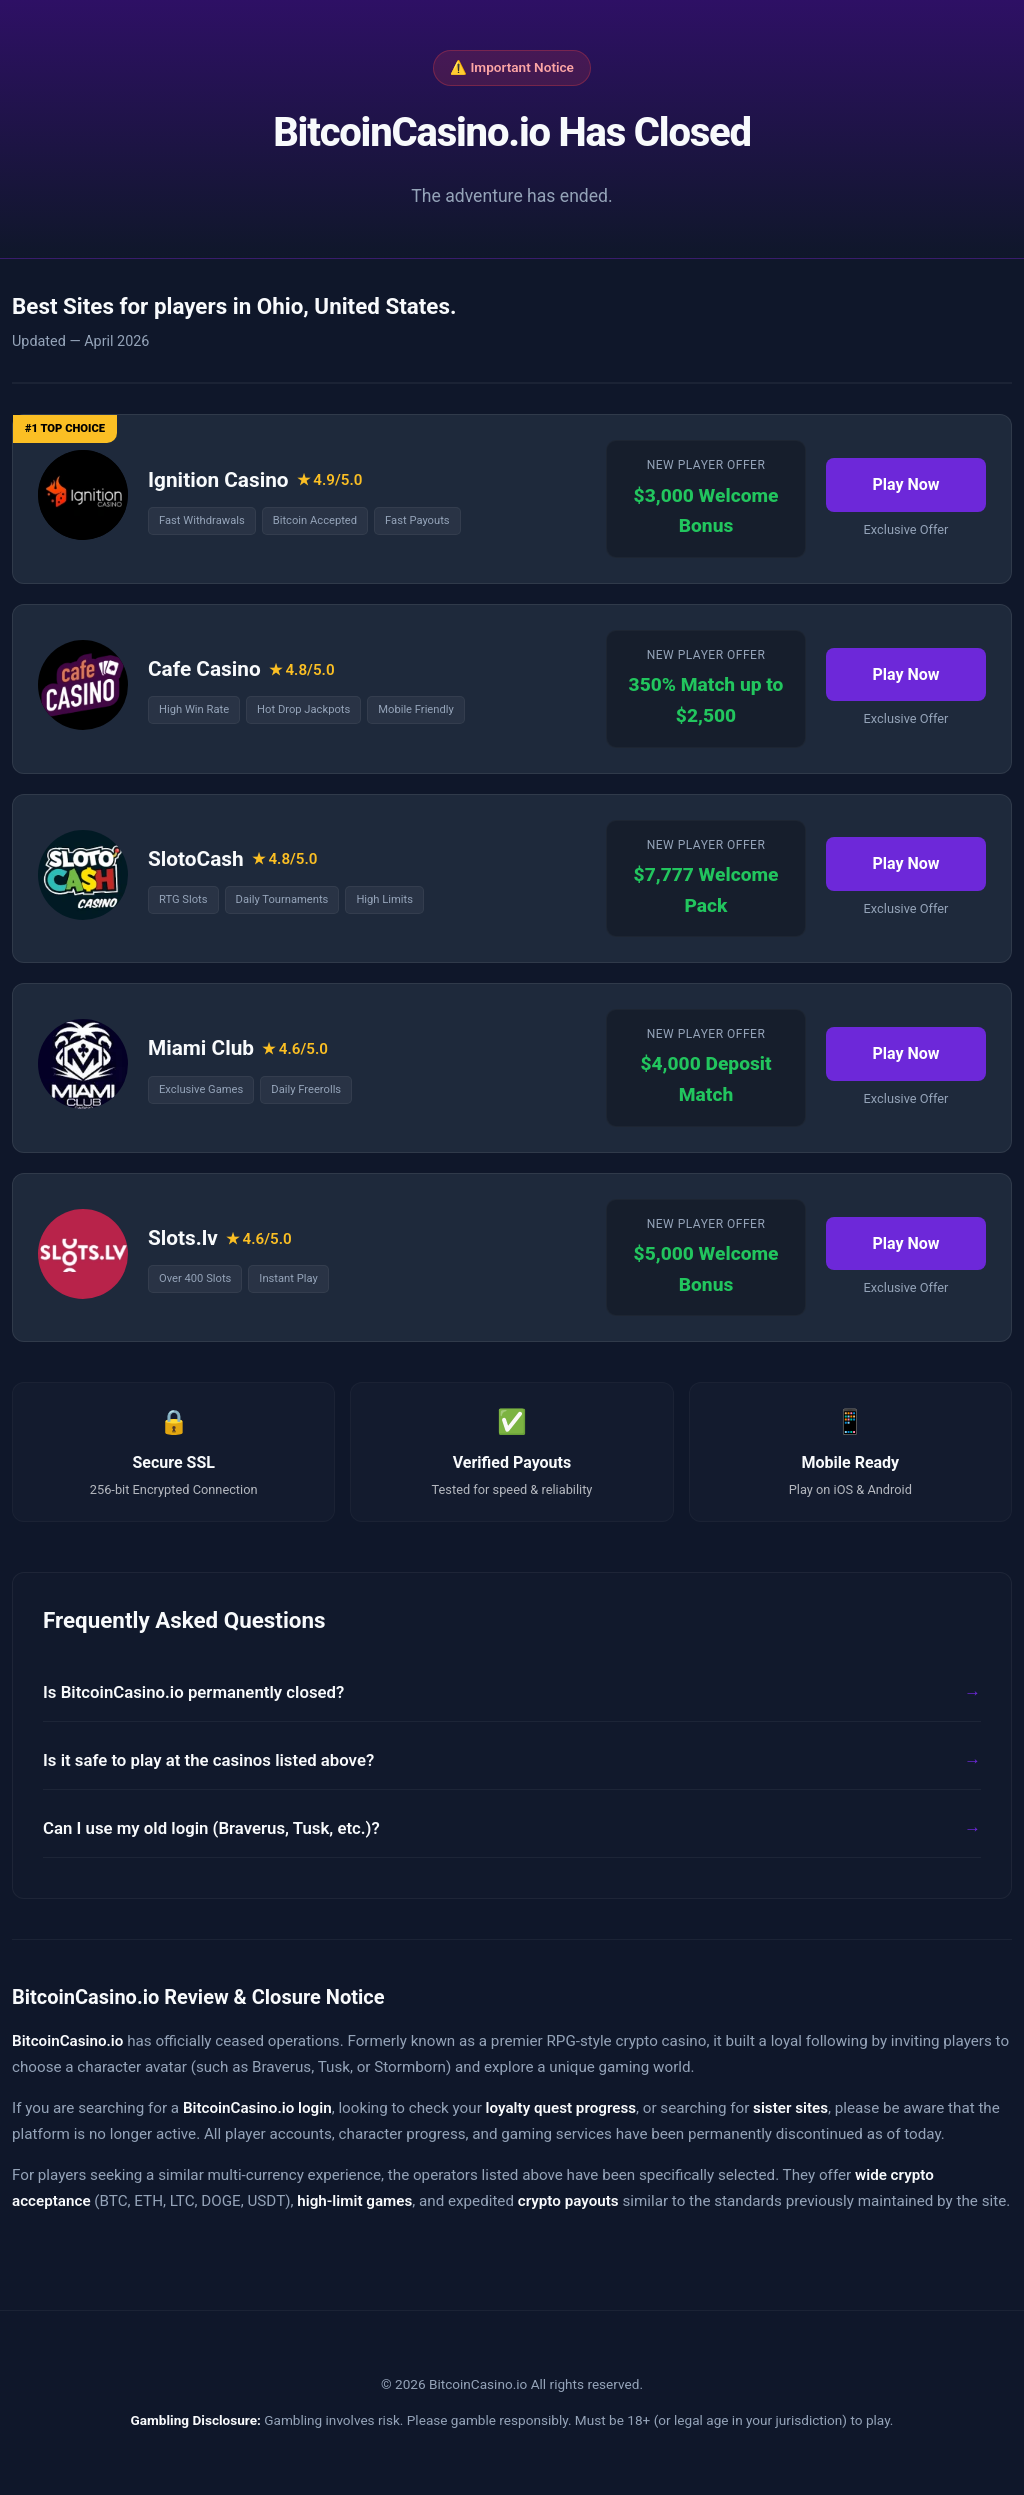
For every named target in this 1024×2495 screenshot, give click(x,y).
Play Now (905, 484)
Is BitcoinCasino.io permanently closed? (193, 1692)
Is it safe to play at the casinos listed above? (208, 1760)
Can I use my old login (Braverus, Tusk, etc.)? (211, 1828)
